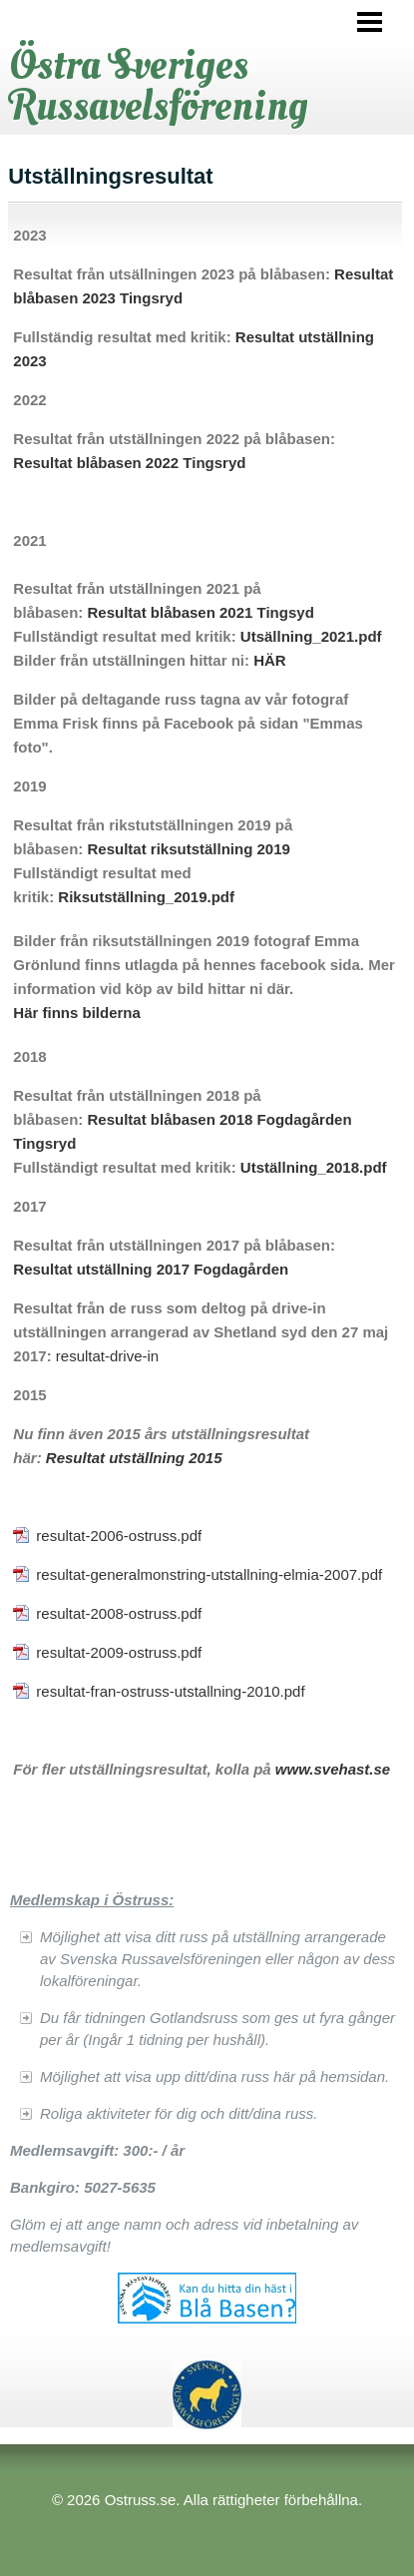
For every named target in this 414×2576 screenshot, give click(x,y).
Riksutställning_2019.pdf (146, 896)
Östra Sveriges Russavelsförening (159, 85)
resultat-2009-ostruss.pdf (119, 1652)
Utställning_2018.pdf (313, 1167)
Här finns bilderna (77, 1012)
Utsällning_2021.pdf (311, 636)
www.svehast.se (332, 1769)
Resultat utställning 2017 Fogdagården (150, 1269)
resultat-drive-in (107, 1355)
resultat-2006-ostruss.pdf (119, 1535)
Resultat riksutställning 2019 (188, 848)
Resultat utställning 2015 (134, 1457)
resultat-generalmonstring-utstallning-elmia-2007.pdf (209, 1574)
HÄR (269, 660)
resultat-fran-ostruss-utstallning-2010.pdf (170, 1691)
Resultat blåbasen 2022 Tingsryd (129, 462)
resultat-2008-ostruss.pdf (119, 1613)
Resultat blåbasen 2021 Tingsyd (200, 612)
